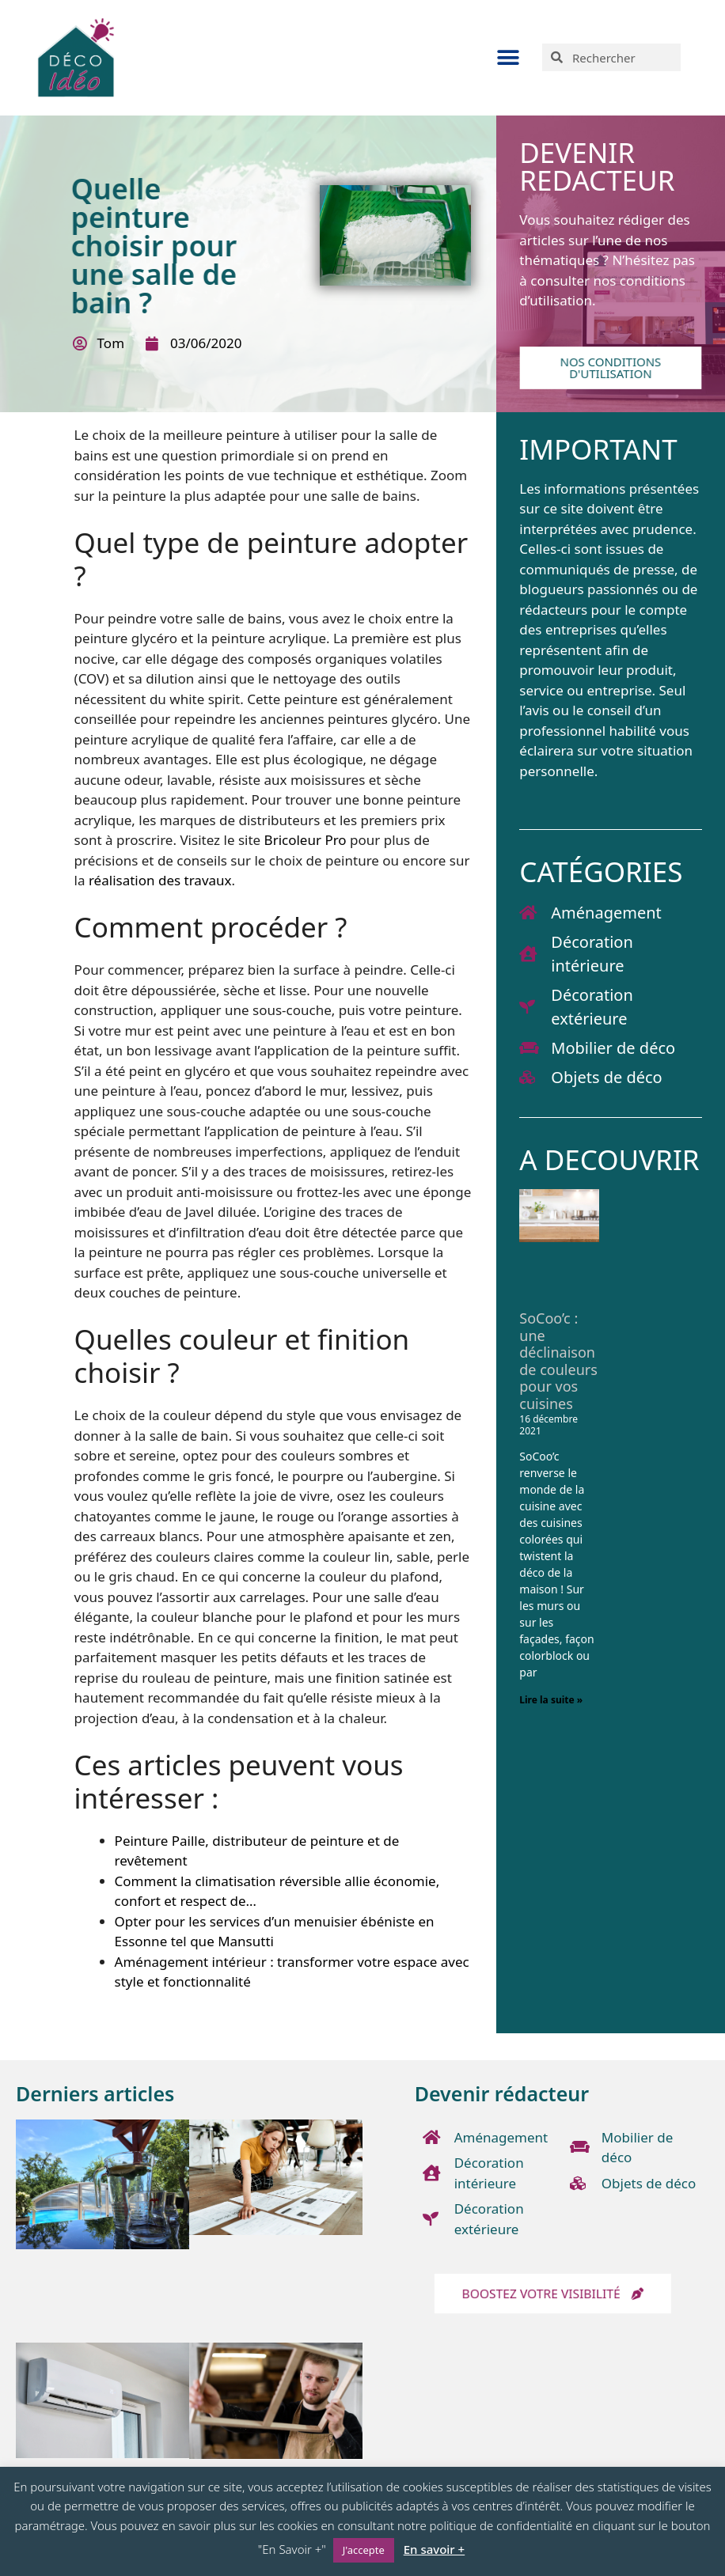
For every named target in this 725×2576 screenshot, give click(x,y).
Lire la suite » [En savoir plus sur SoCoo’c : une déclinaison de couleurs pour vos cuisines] (551, 1700)
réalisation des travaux (160, 880)
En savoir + (434, 2549)
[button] (508, 57)
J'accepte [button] (364, 2550)
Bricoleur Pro (305, 840)
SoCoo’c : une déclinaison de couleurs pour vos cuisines (558, 1361)
